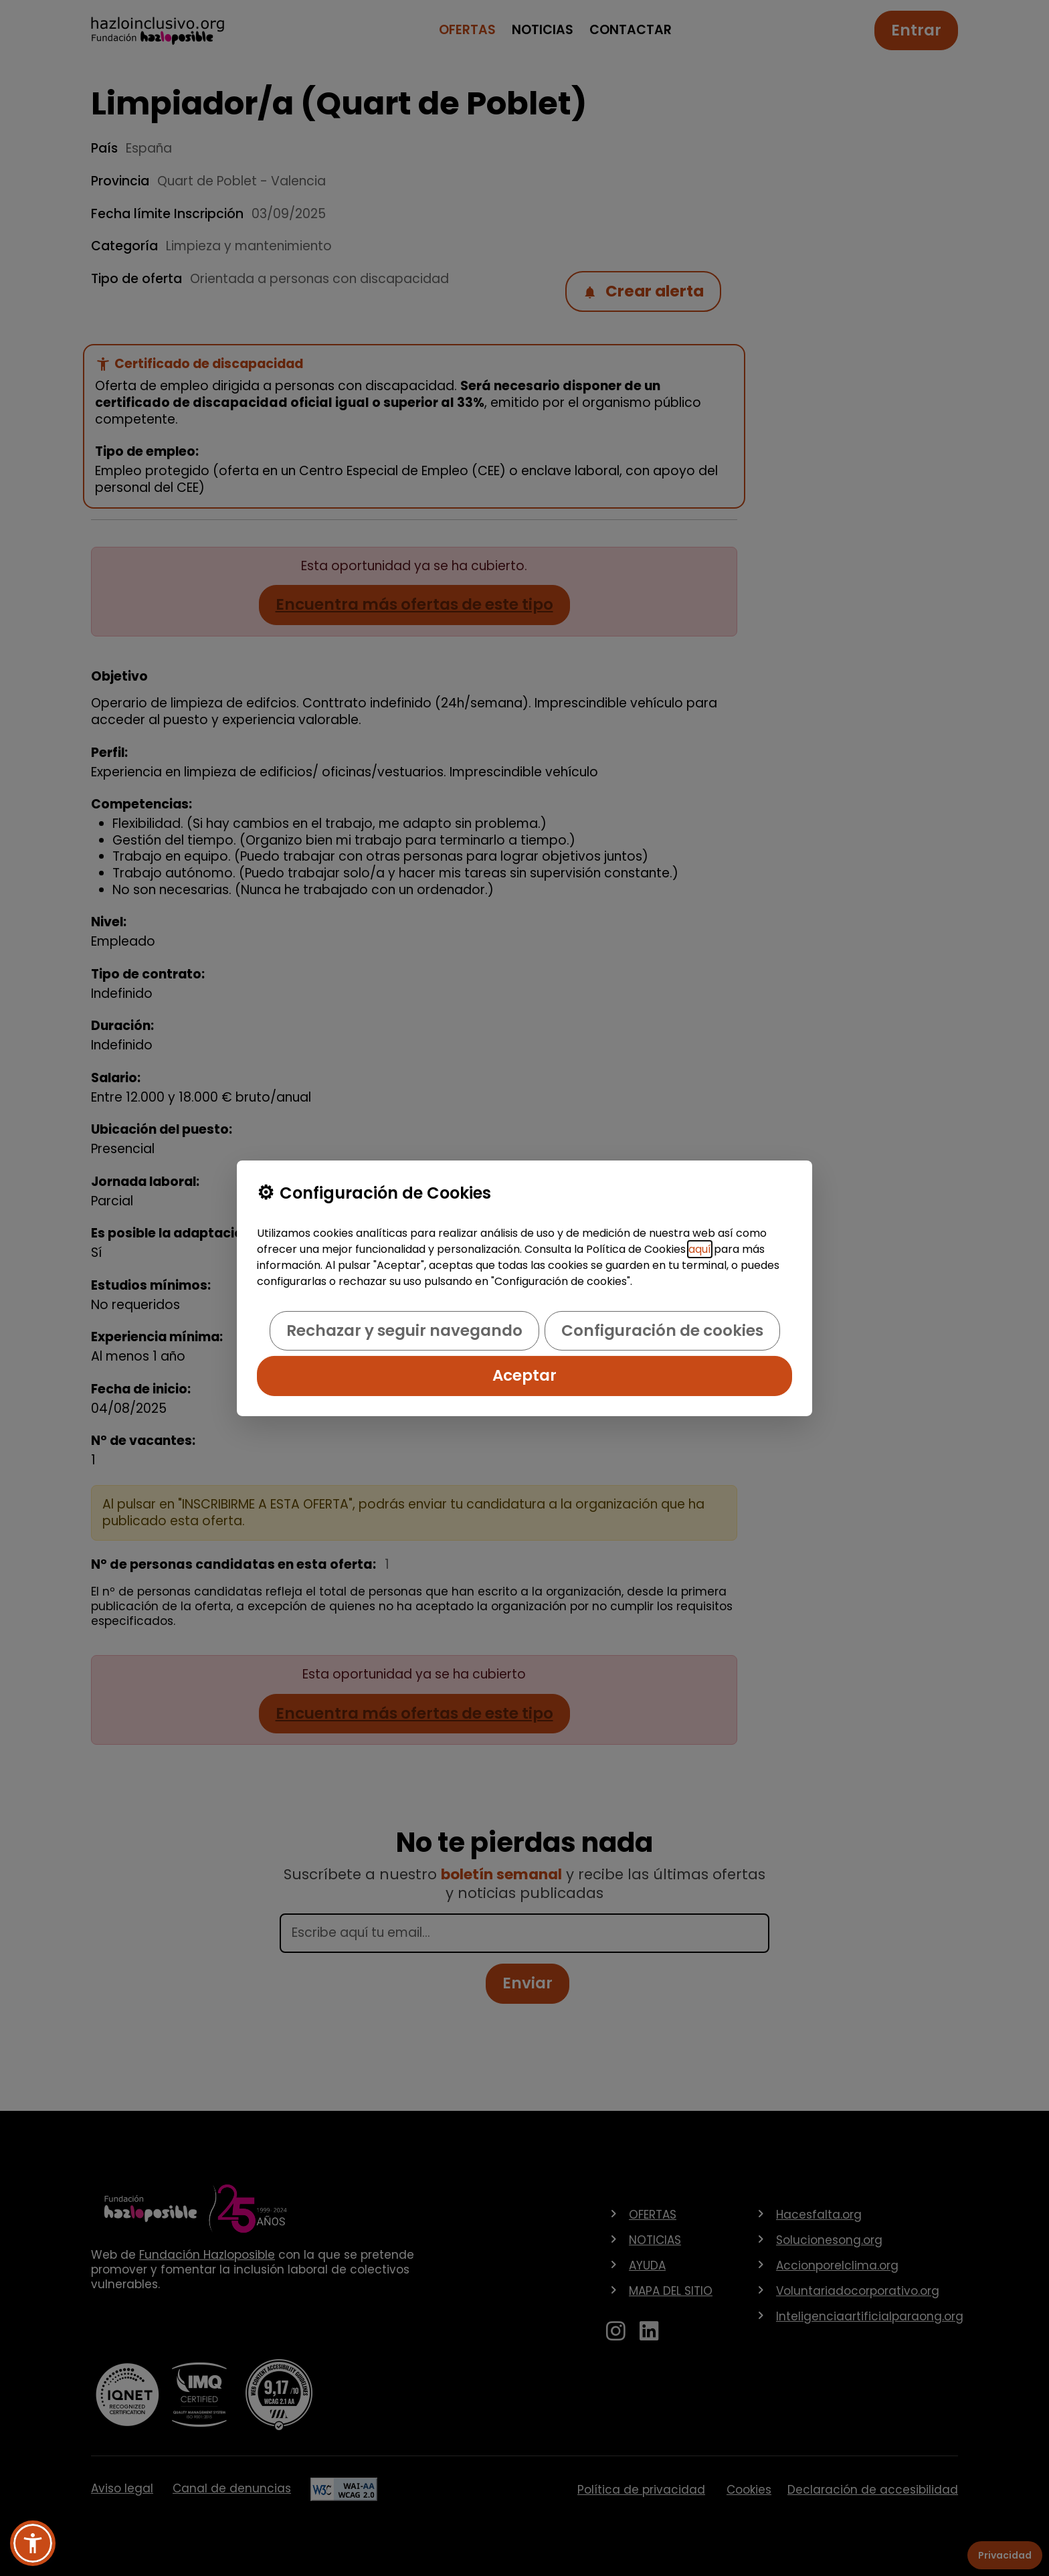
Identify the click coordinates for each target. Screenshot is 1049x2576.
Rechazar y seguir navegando (404, 1330)
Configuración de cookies (662, 1330)
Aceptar (524, 1375)
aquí (699, 1249)
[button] (32, 2543)
